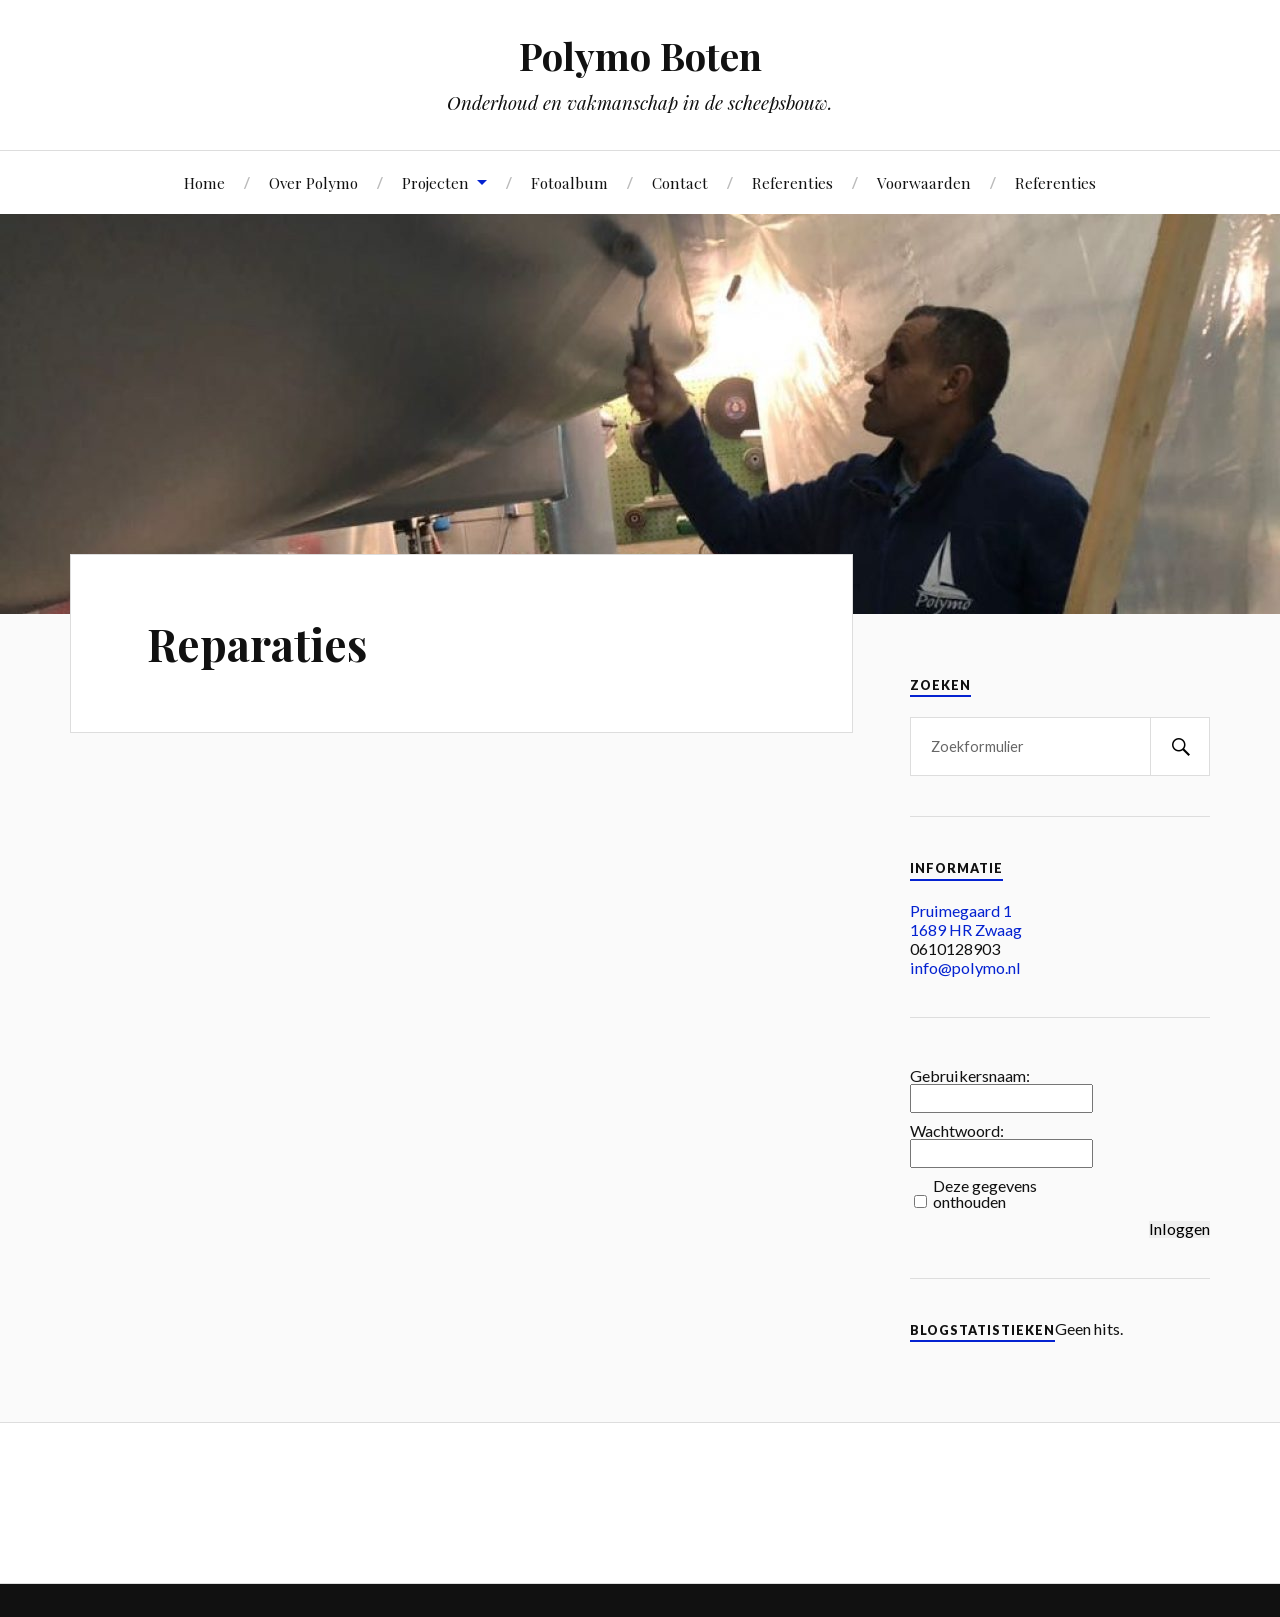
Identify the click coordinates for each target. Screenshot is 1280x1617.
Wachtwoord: (957, 1131)
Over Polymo (313, 182)
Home (204, 182)
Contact (680, 182)
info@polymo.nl (965, 967)
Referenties (792, 182)
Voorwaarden (924, 182)
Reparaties (257, 643)
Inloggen (1179, 1229)
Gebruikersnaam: (970, 1076)
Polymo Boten (640, 55)
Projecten (435, 182)
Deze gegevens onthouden (985, 1194)
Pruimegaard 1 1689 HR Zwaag (966, 920)
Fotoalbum (569, 182)
